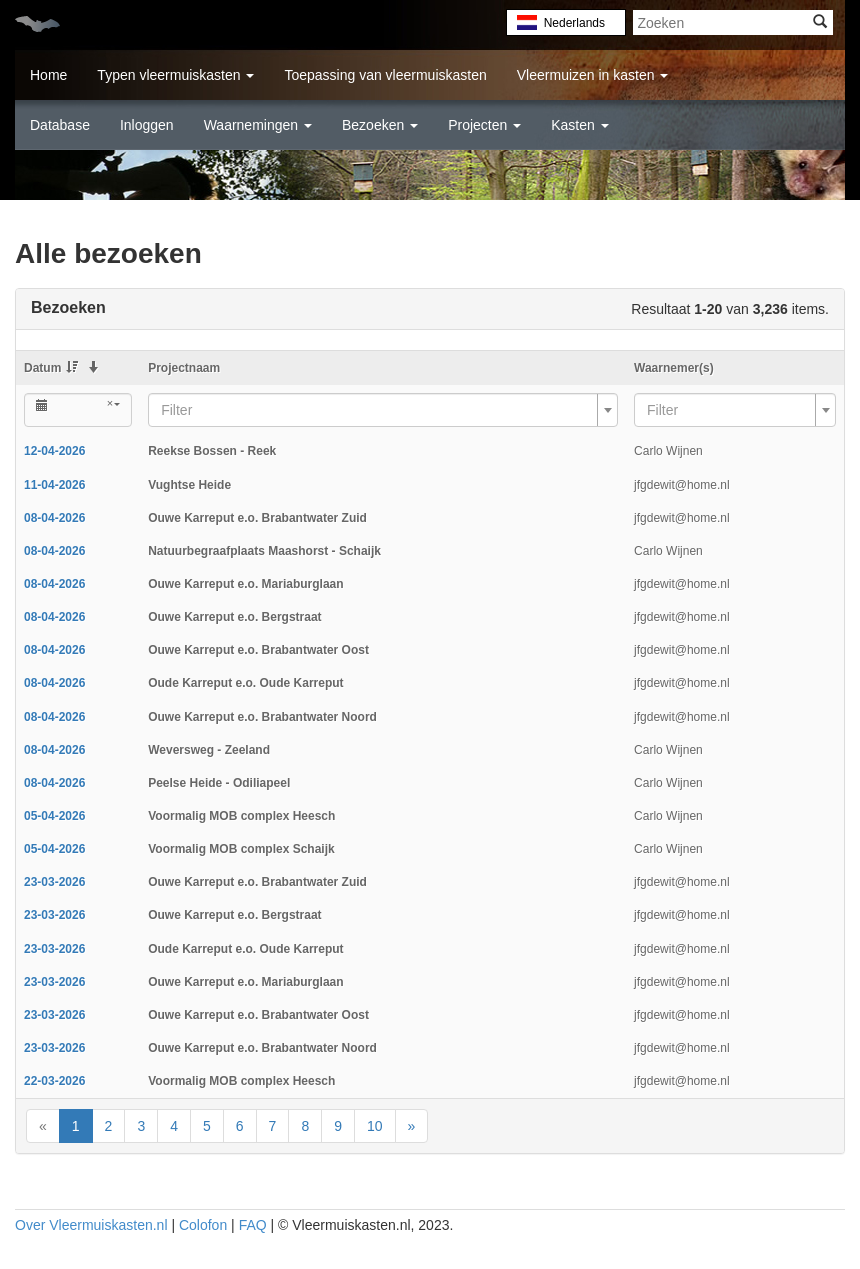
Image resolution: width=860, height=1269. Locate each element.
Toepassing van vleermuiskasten (385, 75)
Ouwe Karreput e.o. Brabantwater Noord (262, 717)
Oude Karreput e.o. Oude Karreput (245, 683)
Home (48, 75)
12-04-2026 (54, 451)
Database (60, 125)
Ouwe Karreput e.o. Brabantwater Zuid (257, 518)
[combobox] (383, 410)
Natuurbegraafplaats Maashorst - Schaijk (264, 551)
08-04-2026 (54, 518)
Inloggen (147, 125)
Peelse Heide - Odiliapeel (219, 783)
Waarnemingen (258, 125)
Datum (51, 368)
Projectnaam (184, 368)
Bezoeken (380, 125)
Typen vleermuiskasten (175, 75)
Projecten (484, 125)
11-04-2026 (54, 485)
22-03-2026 (54, 1081)
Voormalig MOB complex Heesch (241, 816)
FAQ (253, 1225)
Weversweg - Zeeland (209, 750)
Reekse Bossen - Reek (212, 451)
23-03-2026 (54, 882)
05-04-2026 (54, 816)
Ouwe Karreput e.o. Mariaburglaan (245, 584)
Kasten (579, 125)
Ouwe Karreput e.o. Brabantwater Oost (258, 650)
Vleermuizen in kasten (593, 75)
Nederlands (574, 23)
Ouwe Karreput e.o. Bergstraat (234, 617)
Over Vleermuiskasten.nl (91, 1225)
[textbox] (377, 410)
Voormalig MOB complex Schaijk (241, 849)
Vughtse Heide (189, 485)
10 (375, 1126)
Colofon (203, 1225)
